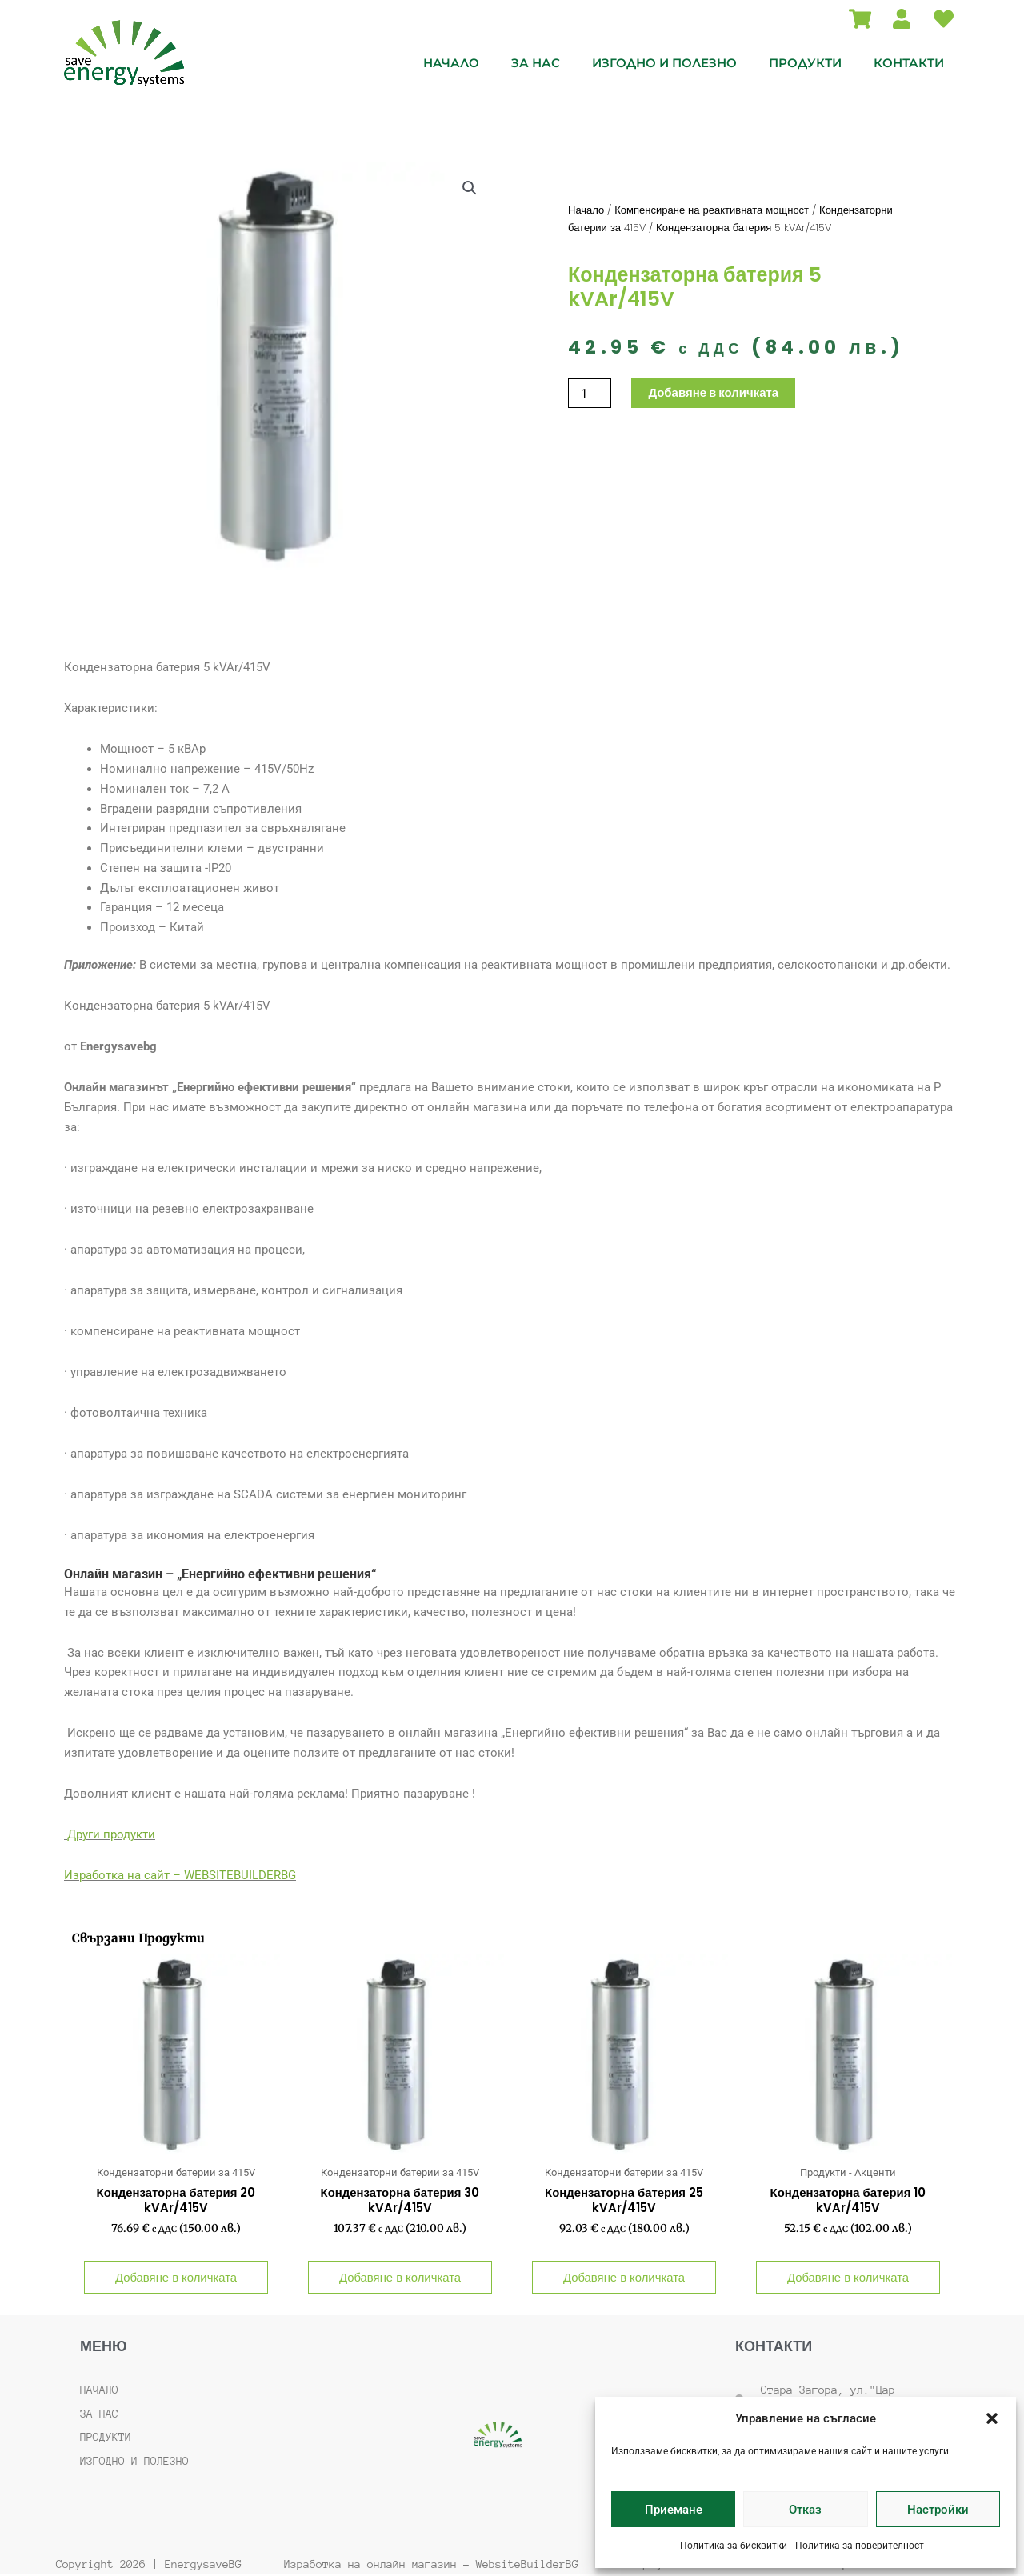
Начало (451, 62)
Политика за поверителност (859, 2545)
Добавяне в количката (713, 393)
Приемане (673, 2509)
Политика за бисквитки (733, 2545)
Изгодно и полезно (664, 62)
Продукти (805, 62)
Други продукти (111, 1834)
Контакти (909, 62)
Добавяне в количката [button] (175, 2278)
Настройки (938, 2509)
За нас (535, 62)
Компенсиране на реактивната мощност (711, 210)
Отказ (805, 2509)
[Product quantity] (589, 393)
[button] (992, 2418)
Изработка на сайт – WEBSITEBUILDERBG (180, 1875)
